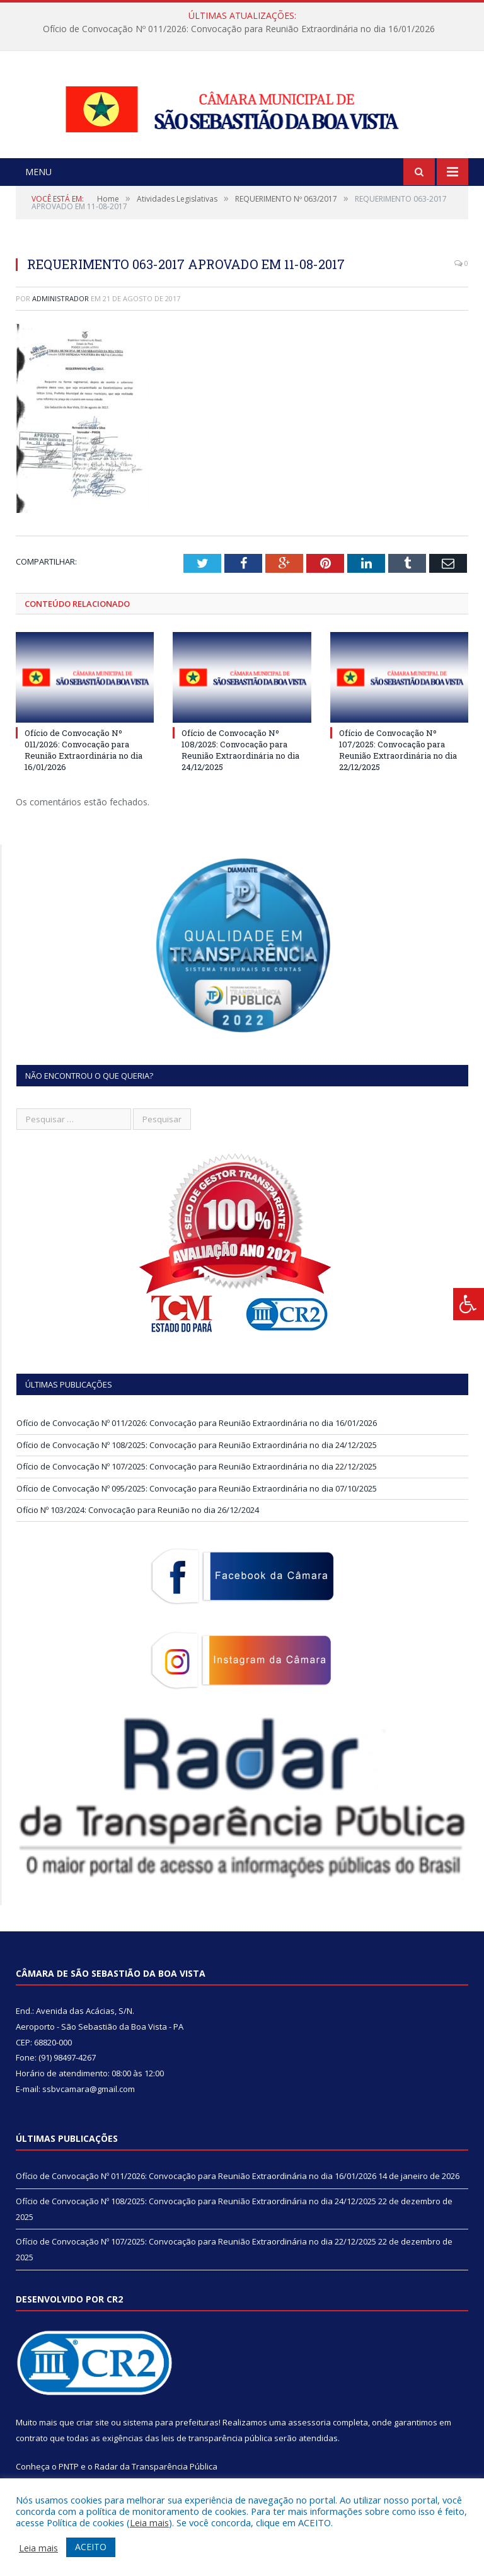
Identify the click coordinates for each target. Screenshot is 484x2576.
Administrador (60, 313)
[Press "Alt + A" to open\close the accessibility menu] (468, 1304)
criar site (92, 2437)
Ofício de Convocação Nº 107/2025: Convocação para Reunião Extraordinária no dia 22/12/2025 (398, 765)
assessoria (309, 2437)
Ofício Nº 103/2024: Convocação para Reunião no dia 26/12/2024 (137, 1525)
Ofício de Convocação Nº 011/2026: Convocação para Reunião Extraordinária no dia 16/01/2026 (239, 29)
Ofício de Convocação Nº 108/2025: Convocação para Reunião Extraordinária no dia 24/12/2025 (240, 765)
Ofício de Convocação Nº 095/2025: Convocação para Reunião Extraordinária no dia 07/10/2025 (196, 1503)
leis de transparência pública (216, 2453)
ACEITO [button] (91, 2547)
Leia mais (149, 2522)
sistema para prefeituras (171, 2437)
